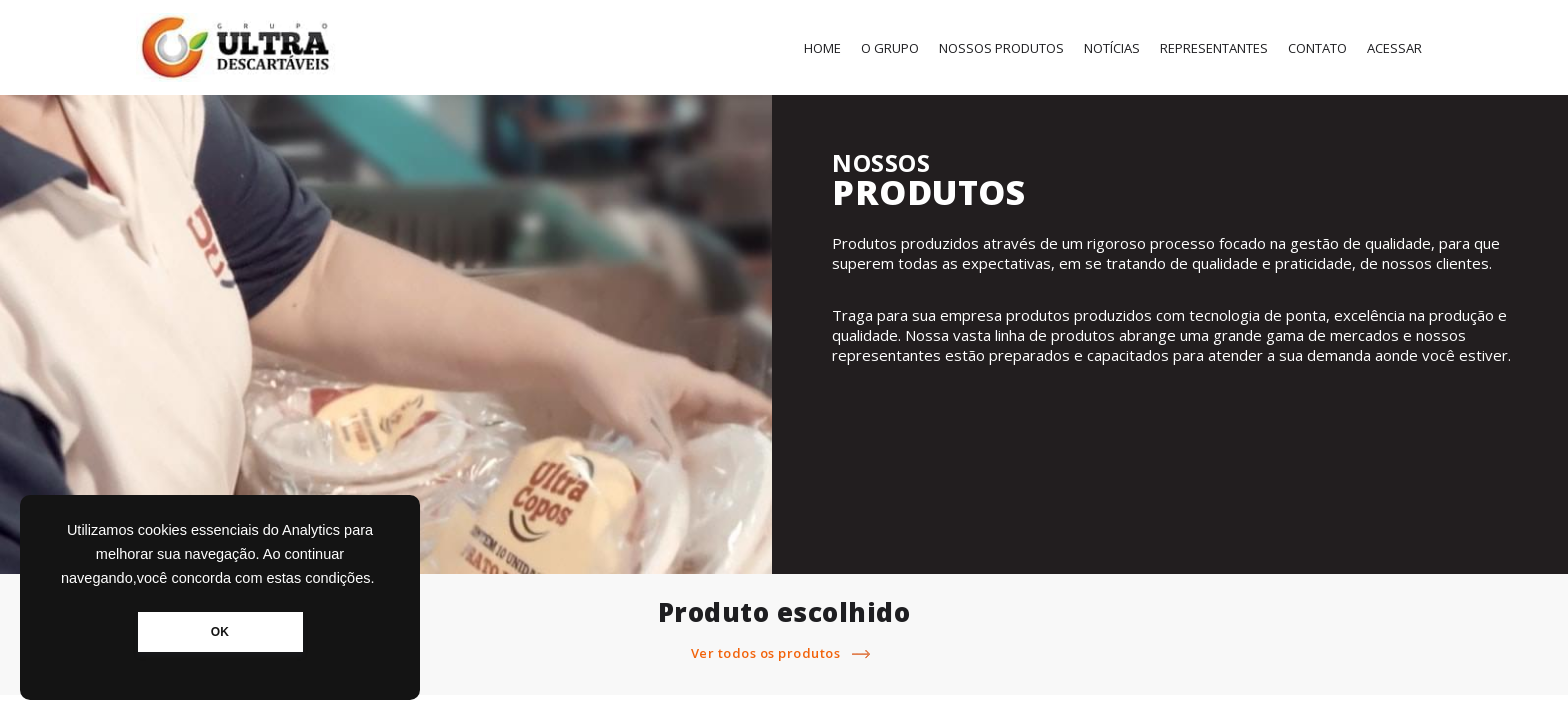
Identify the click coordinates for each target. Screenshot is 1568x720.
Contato (1317, 48)
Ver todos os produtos (784, 653)
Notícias (1112, 48)
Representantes (1214, 48)
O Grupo (890, 48)
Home (822, 48)
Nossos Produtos (1001, 48)
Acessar (1394, 48)
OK (220, 632)
